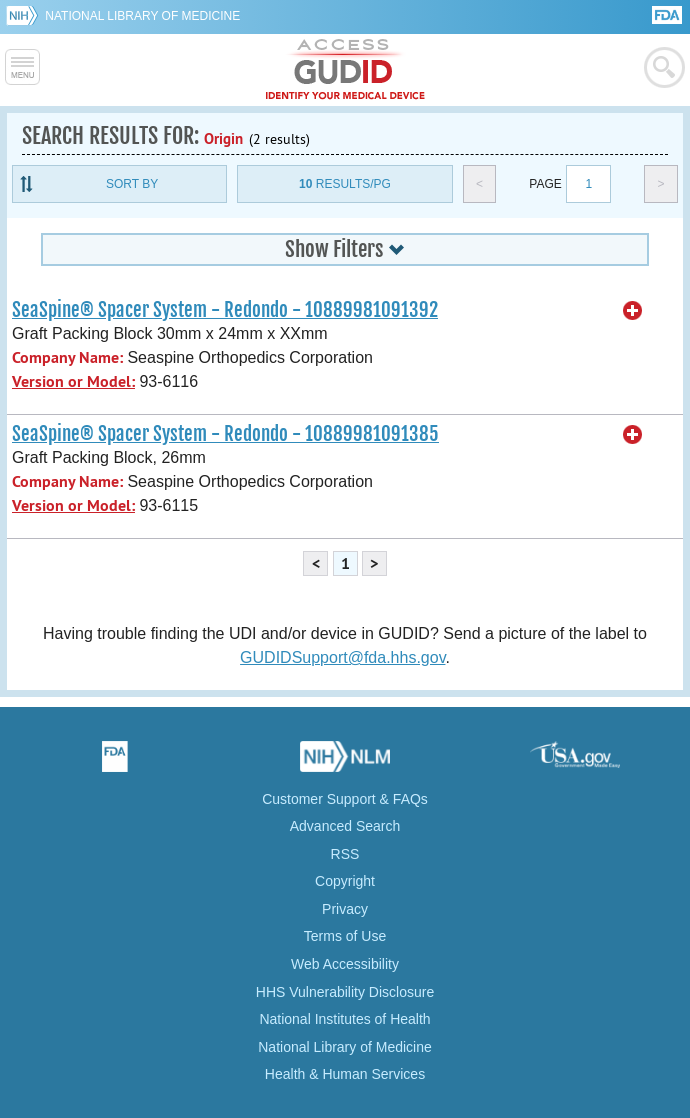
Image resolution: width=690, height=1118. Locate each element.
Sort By (132, 184)
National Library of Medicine (142, 16)
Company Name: (67, 357)
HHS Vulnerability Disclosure (345, 992)
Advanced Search (345, 826)
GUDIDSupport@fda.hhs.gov (342, 657)
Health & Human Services (345, 1074)
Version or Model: (73, 381)
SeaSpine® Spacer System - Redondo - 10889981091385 (225, 434)
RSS (345, 854)
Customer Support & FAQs (345, 799)
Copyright (345, 881)
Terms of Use (345, 936)
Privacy (345, 909)
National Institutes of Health (344, 1019)
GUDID (345, 70)
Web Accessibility (345, 964)
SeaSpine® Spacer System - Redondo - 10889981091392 (225, 310)
